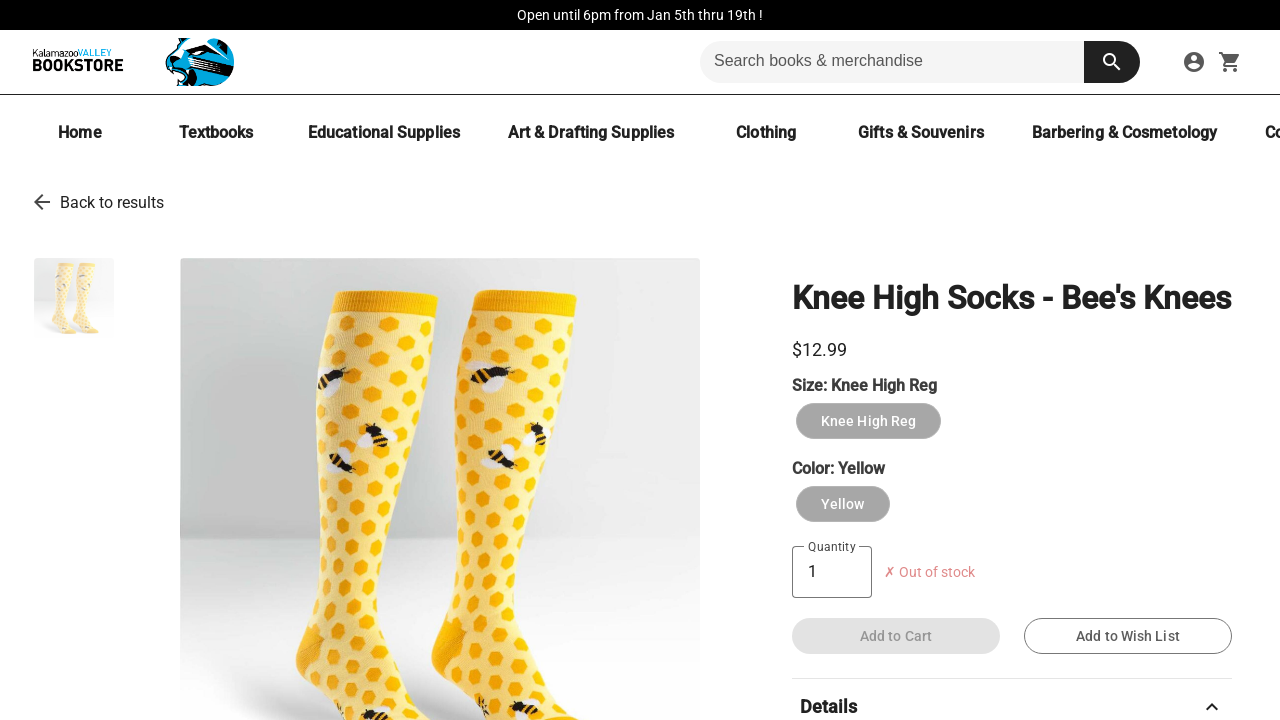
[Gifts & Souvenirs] (921, 132)
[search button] (1112, 62)
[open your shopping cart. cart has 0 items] (1230, 62)
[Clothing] (766, 132)
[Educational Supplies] (384, 132)
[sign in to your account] (1194, 62)
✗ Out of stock (929, 572)
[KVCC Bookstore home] (129, 62)
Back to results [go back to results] (112, 202)
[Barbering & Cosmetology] (1124, 132)
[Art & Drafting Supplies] (591, 132)
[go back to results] (42, 202)
